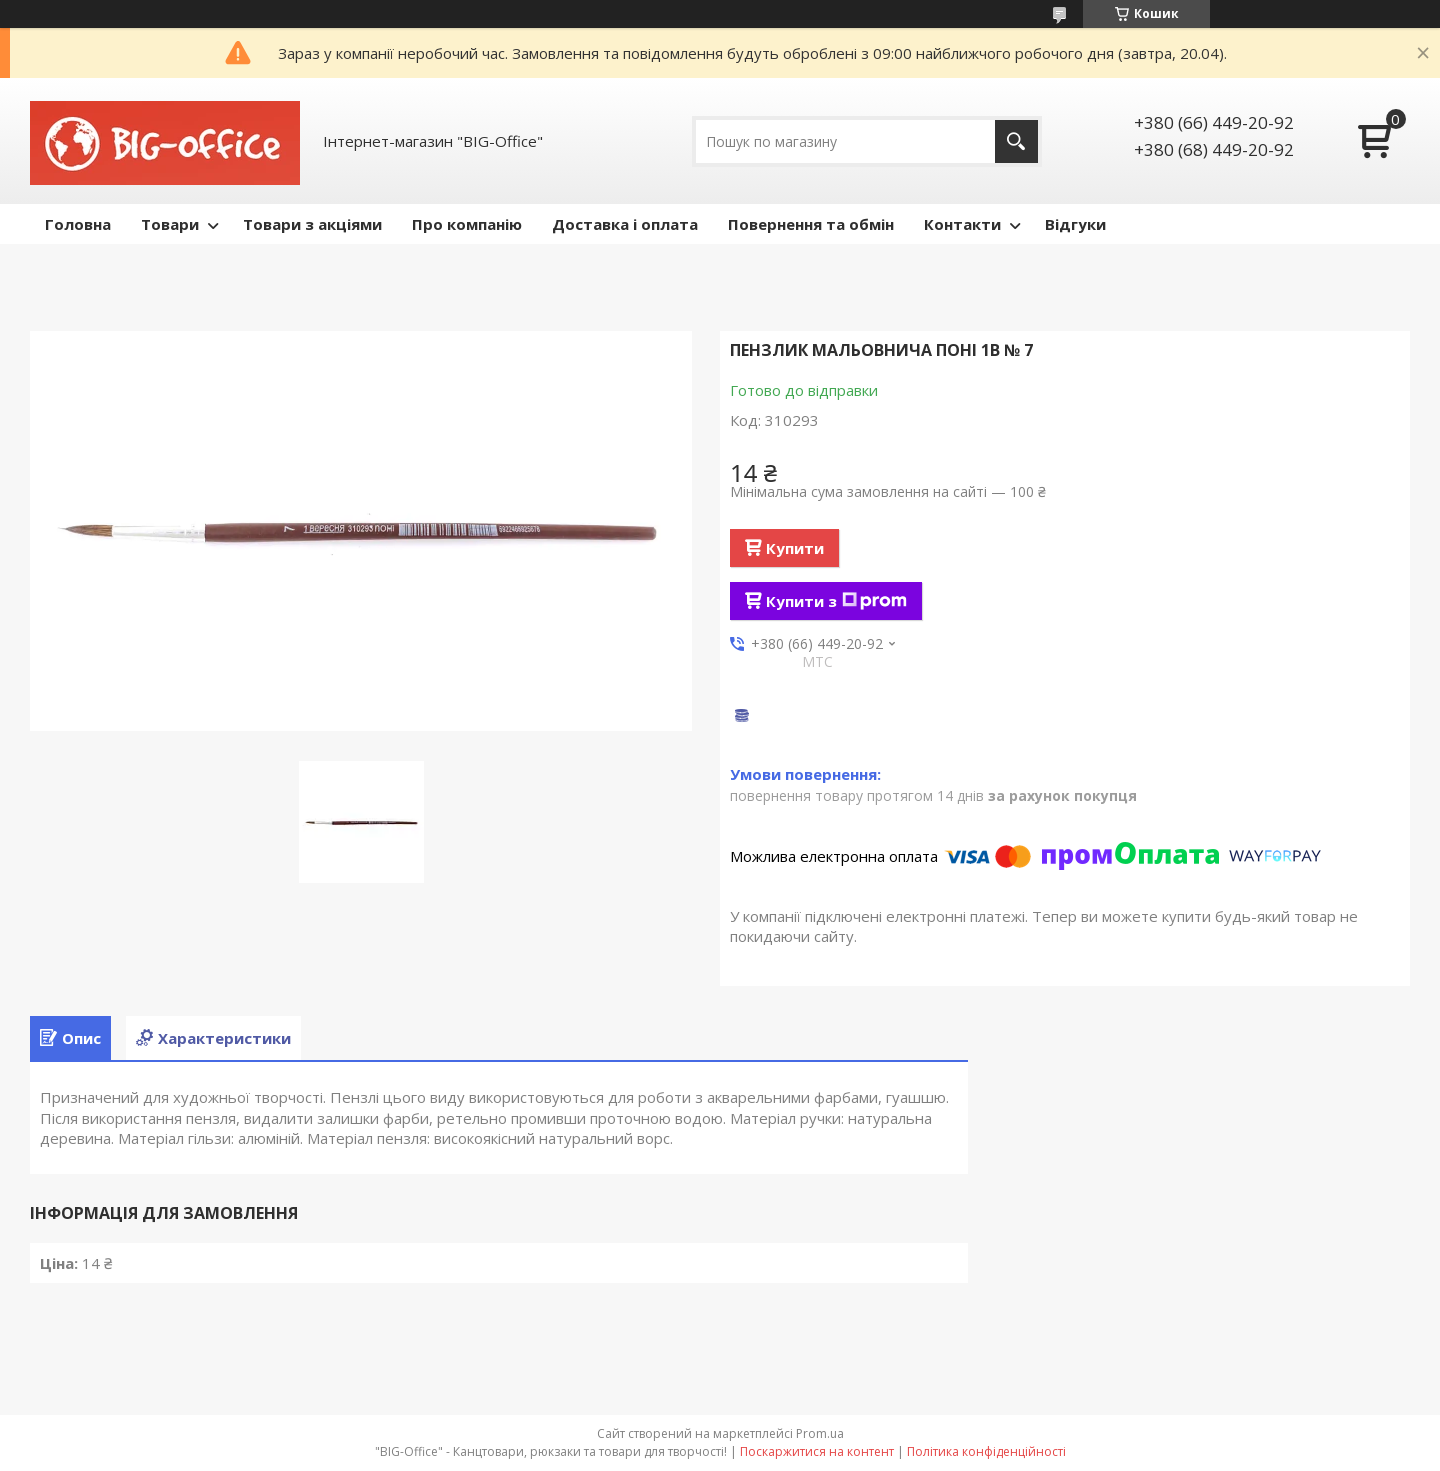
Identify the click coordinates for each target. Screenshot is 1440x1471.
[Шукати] (1016, 141)
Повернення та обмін (811, 224)
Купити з (836, 601)
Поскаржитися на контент (817, 1451)
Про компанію (467, 224)
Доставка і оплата (625, 224)
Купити (795, 548)
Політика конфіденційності (986, 1451)
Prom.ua (820, 1433)
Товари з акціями (312, 224)
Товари (170, 224)
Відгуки (1075, 224)
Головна (78, 224)
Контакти (962, 224)
